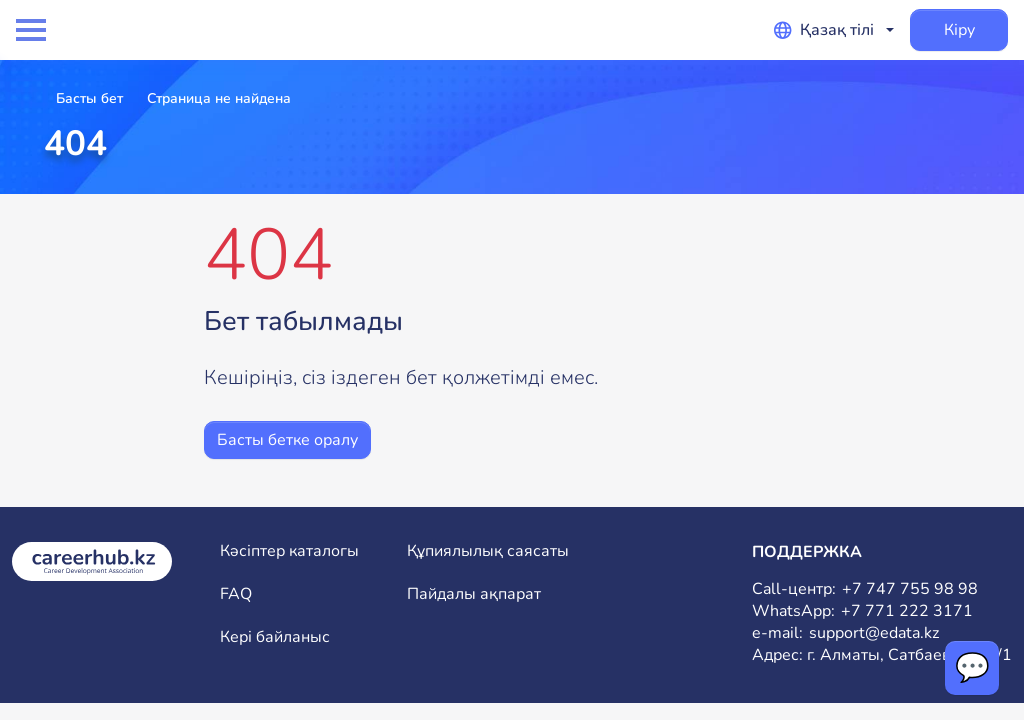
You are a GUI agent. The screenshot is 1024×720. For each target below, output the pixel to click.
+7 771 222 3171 (907, 611)
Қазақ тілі (824, 30)
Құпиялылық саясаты (488, 551)
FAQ (236, 594)
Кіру (959, 30)
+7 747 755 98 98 (910, 589)
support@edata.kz (874, 633)
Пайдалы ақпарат (474, 594)
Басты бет (89, 98)
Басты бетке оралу (287, 440)
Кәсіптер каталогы (289, 551)
